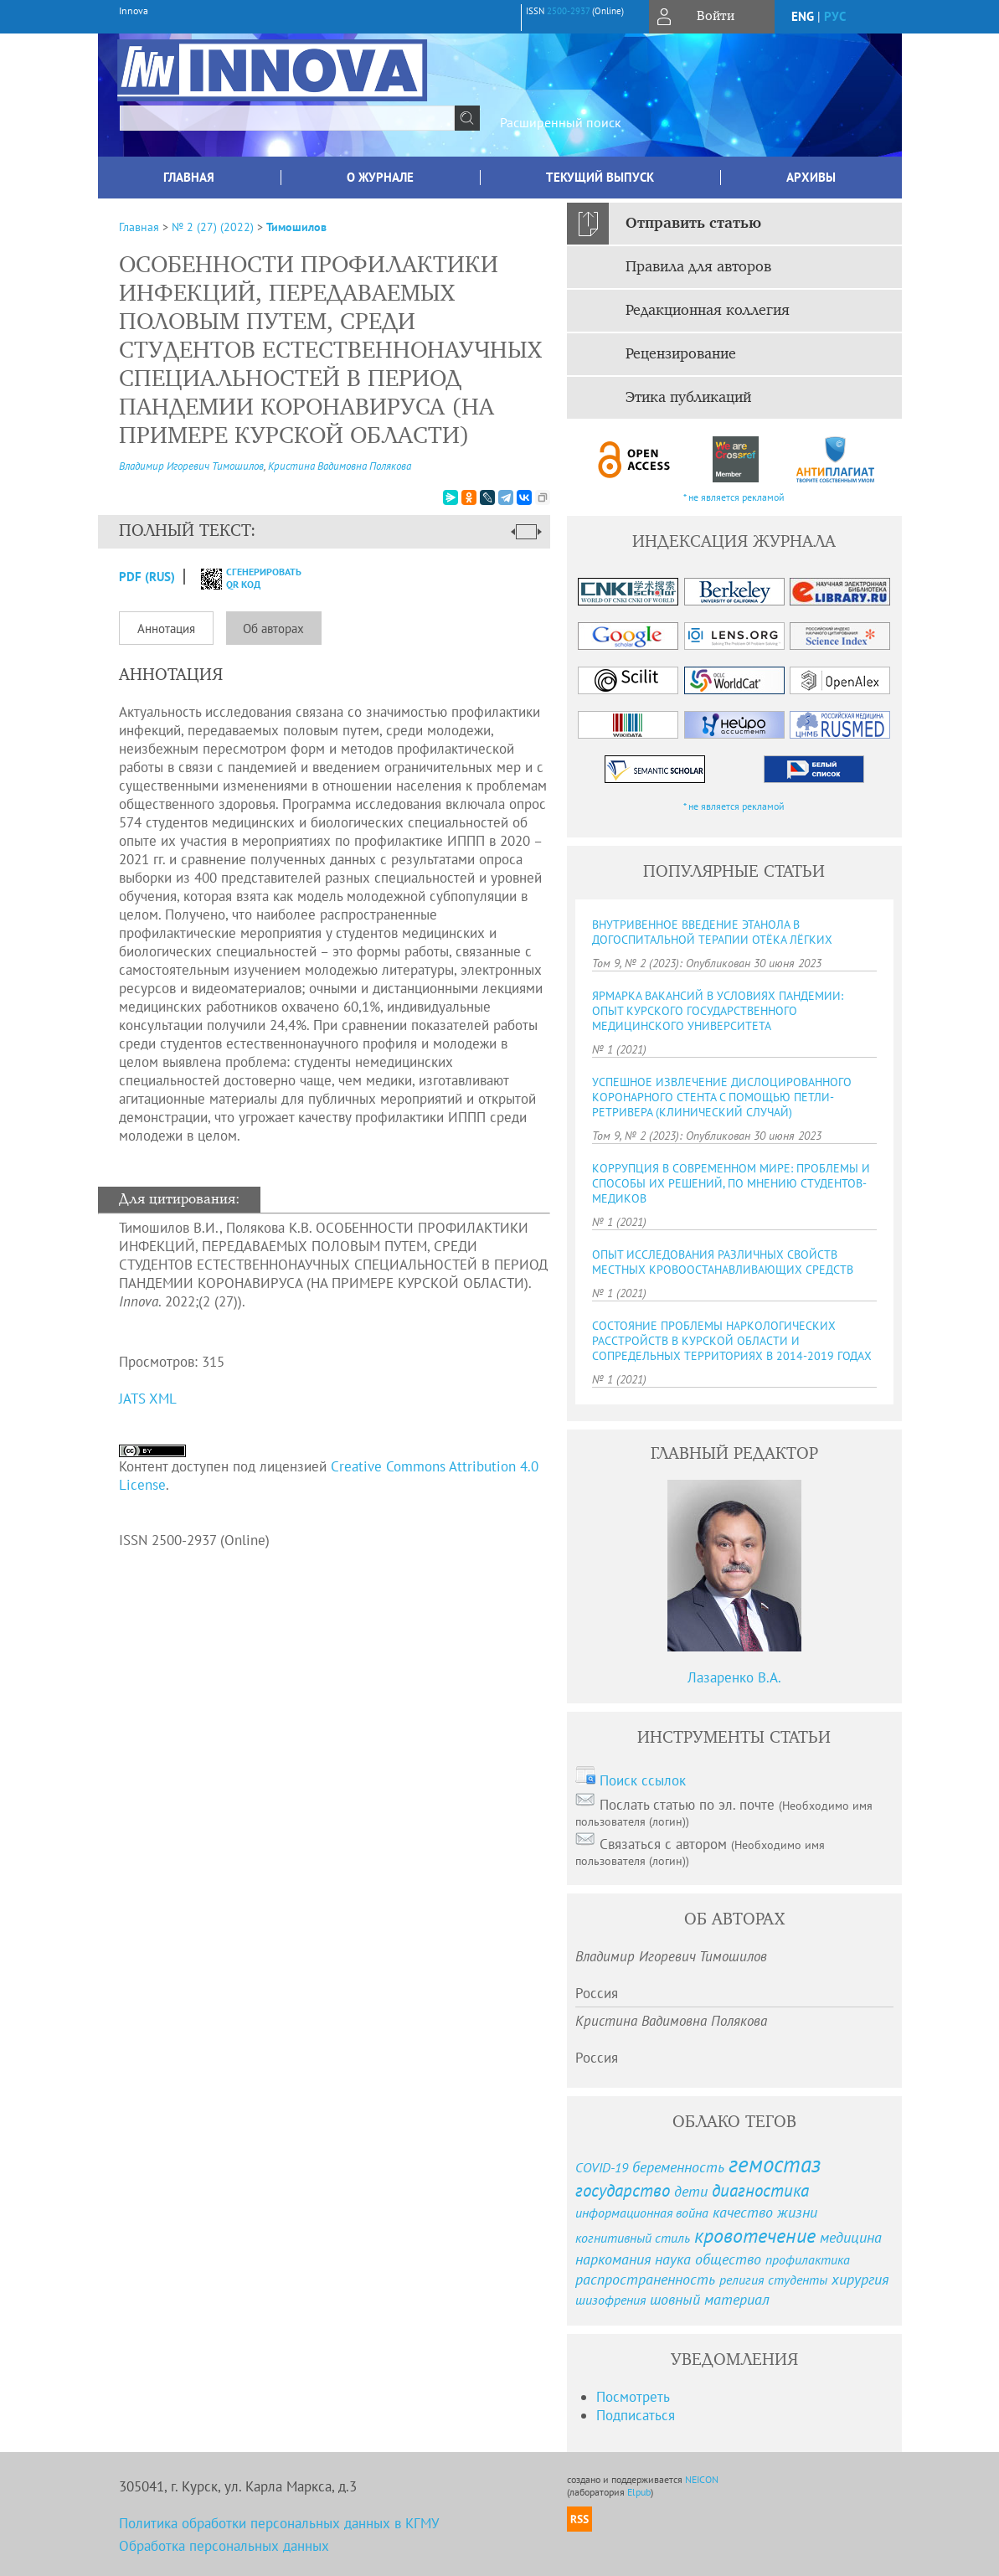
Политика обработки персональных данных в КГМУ (279, 2523)
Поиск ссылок (643, 1780)
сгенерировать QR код (241, 577)
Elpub (639, 2492)
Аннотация (166, 628)
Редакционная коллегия (708, 310)
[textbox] (287, 118)
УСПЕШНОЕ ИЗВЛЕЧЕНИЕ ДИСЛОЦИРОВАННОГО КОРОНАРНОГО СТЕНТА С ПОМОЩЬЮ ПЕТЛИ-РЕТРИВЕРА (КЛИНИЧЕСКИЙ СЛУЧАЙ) (722, 1097)
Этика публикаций (688, 397)
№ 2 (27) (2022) (213, 226)
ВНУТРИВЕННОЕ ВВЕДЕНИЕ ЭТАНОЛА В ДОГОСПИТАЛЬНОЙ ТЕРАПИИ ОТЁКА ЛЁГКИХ (712, 932)
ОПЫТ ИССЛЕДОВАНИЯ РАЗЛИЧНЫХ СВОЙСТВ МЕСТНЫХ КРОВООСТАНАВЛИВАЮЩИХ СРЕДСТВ (722, 1262)
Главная (188, 177)
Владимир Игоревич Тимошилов (191, 466)
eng (802, 16)
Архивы (811, 177)
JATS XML (148, 1398)
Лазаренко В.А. (734, 1677)
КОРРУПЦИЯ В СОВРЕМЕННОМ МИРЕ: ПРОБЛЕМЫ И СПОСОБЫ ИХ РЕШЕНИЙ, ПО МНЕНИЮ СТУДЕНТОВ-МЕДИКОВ (731, 1183)
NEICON (701, 2479)
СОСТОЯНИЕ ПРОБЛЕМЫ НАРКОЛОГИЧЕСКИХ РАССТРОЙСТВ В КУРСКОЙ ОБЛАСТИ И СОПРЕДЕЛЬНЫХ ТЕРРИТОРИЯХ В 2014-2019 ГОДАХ (732, 1340)
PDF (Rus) (147, 577)
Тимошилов (296, 226)
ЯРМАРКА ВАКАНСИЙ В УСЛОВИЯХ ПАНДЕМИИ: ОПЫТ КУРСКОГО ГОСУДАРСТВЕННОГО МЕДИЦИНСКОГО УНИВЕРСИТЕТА (717, 1010)
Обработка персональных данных (224, 2546)
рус (835, 16)
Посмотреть (633, 2397)
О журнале (380, 177)
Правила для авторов (698, 267)
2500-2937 (568, 11)
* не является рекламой (734, 497)
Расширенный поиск (560, 122)
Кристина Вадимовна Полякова (339, 466)
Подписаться (635, 2415)
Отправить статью (693, 223)
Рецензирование (681, 354)
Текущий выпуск (600, 177)
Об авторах (273, 628)
